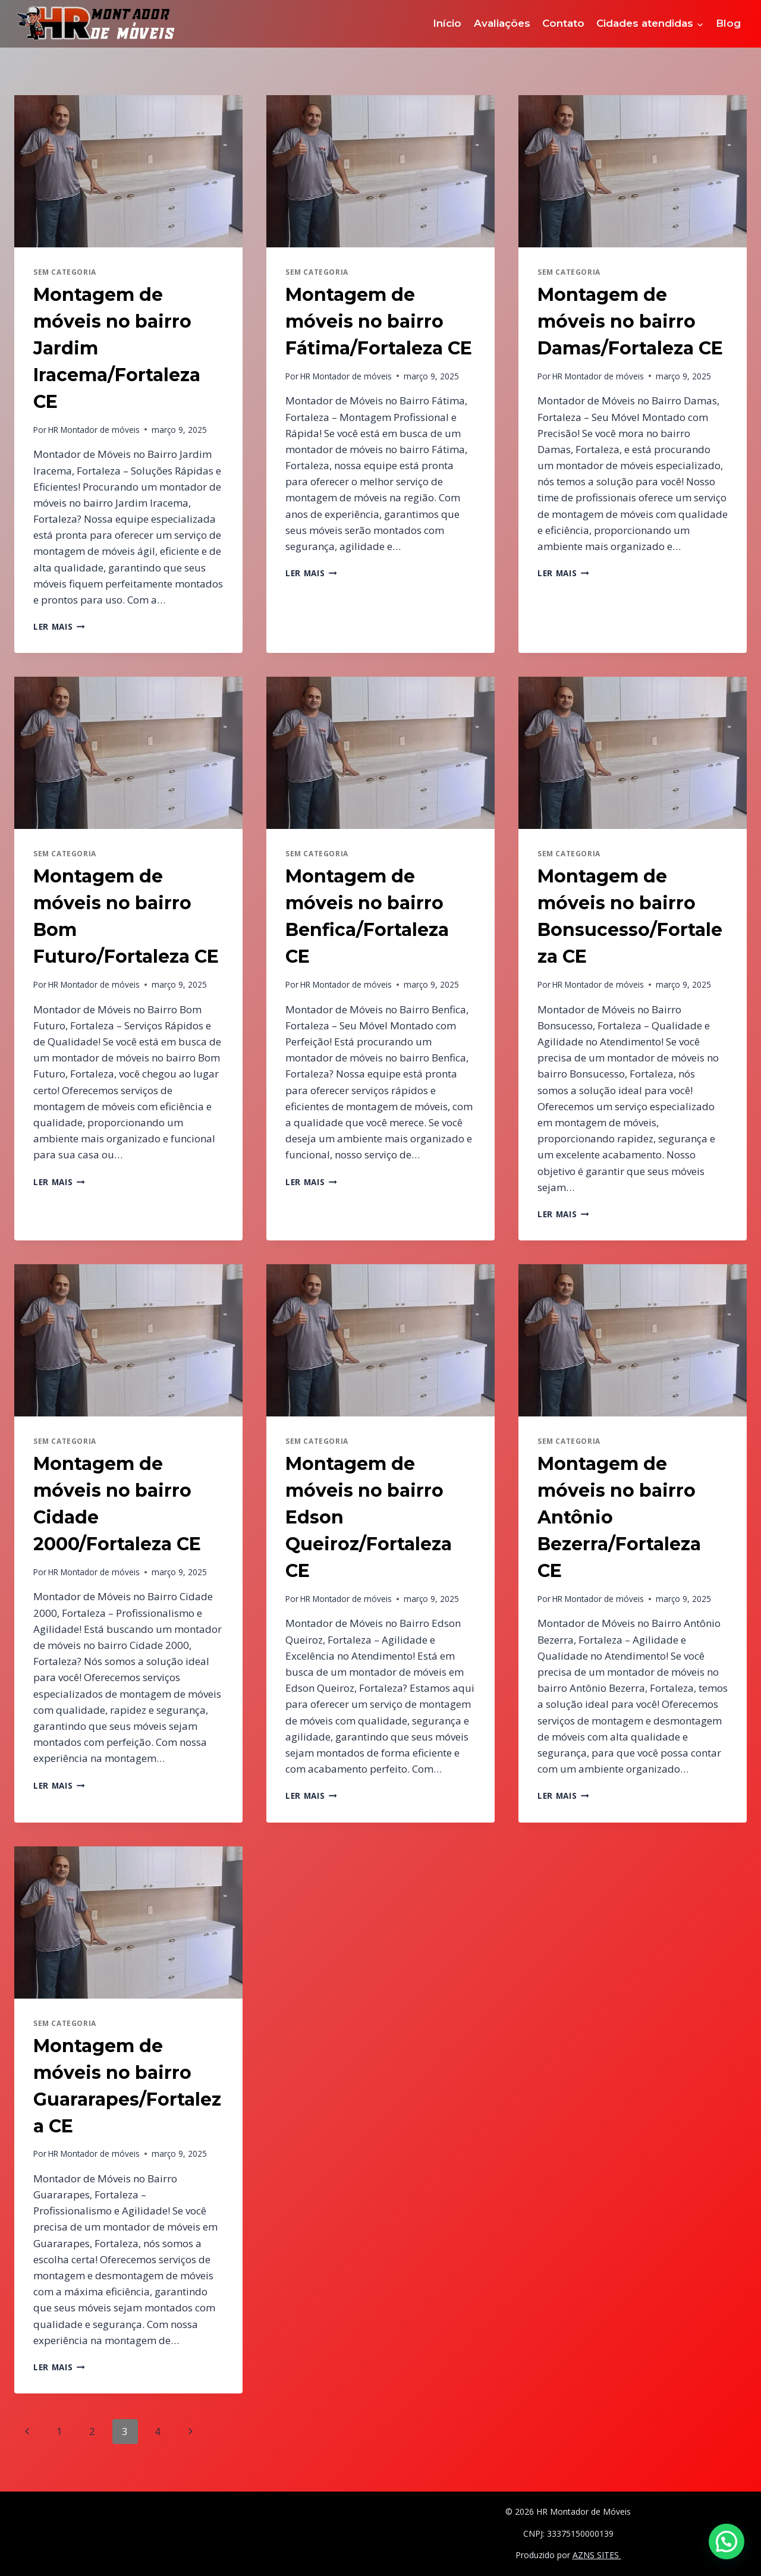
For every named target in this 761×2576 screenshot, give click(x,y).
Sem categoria (64, 272)
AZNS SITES (597, 2555)
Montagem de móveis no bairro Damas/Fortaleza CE (630, 321)
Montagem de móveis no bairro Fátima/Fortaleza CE (378, 321)
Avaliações (502, 23)
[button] (726, 2541)
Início (447, 23)
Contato (563, 23)
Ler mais (59, 626)
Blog (728, 23)
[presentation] (128, 171)
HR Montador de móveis (94, 429)
